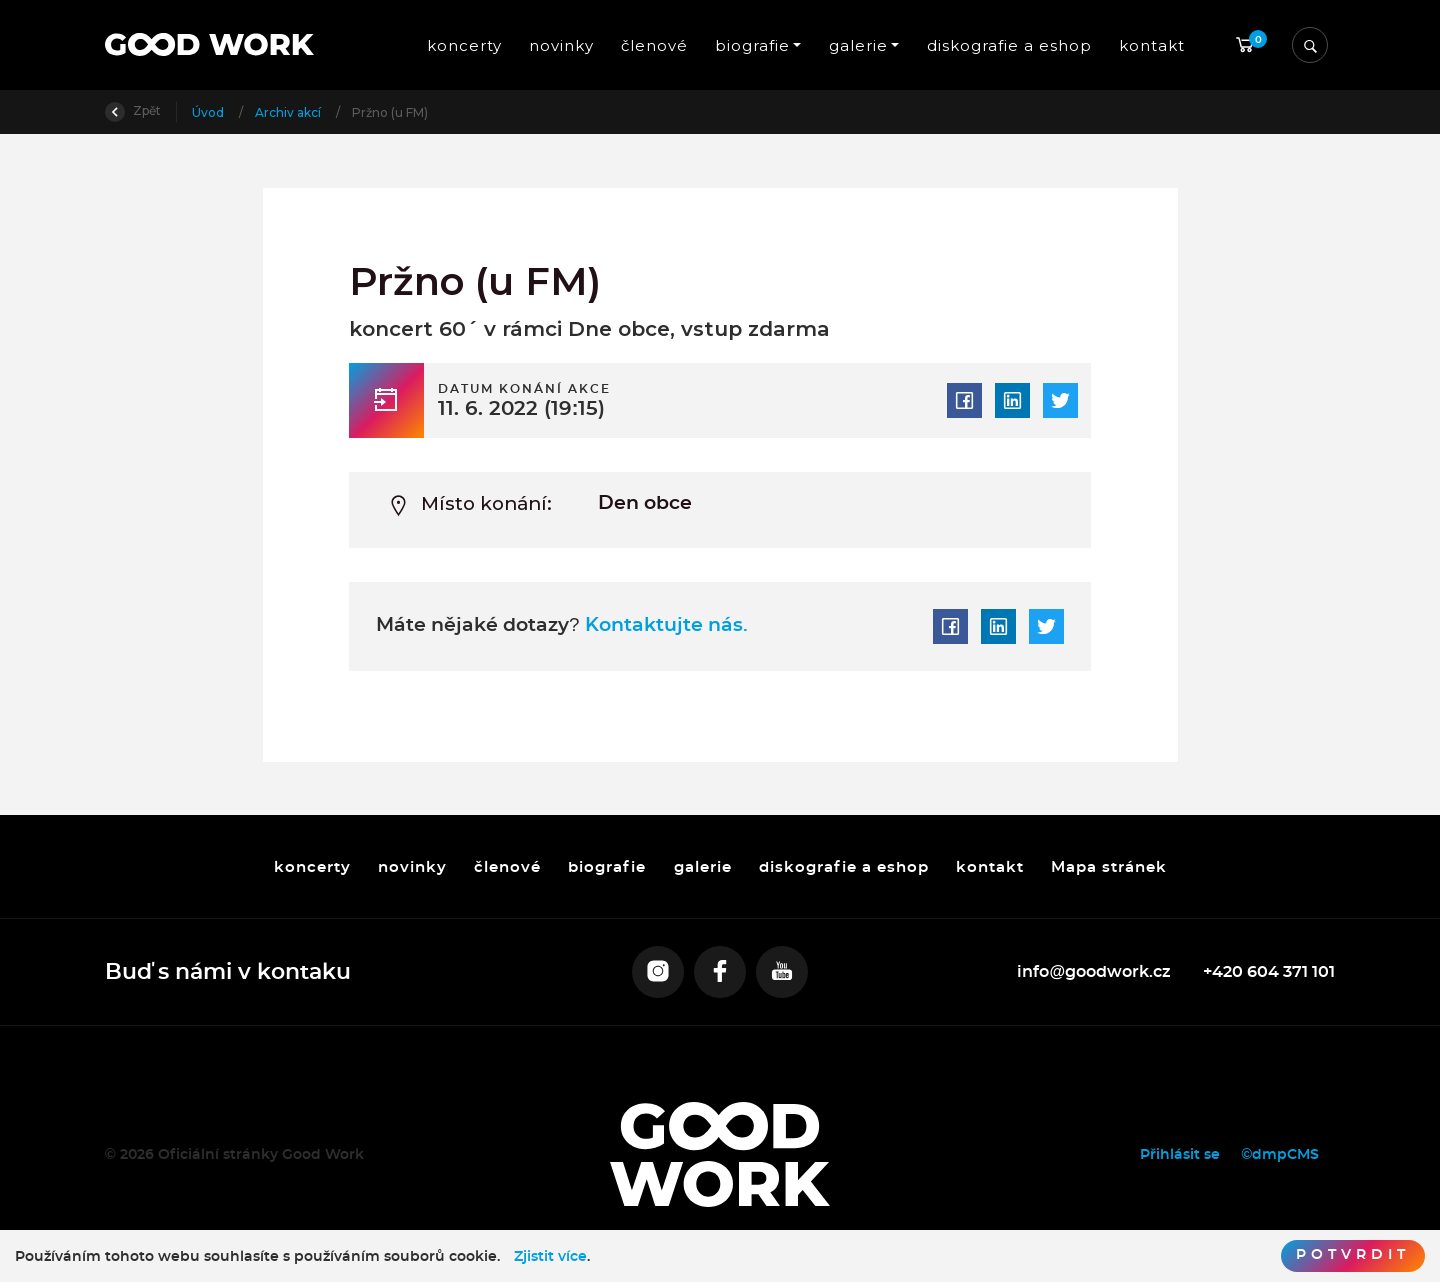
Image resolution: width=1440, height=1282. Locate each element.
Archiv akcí (289, 112)
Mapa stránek (1109, 866)
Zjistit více (550, 1257)
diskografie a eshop (1009, 45)
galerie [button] (858, 45)
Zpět (133, 110)
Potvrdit (1353, 1255)
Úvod (209, 112)
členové (654, 45)
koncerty (463, 45)
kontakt (1152, 45)
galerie (702, 866)
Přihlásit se (1180, 1154)
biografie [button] (752, 45)
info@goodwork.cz (1094, 972)
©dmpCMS (1280, 1154)
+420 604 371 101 (1269, 972)
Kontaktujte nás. (664, 625)
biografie (607, 866)
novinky (560, 45)
